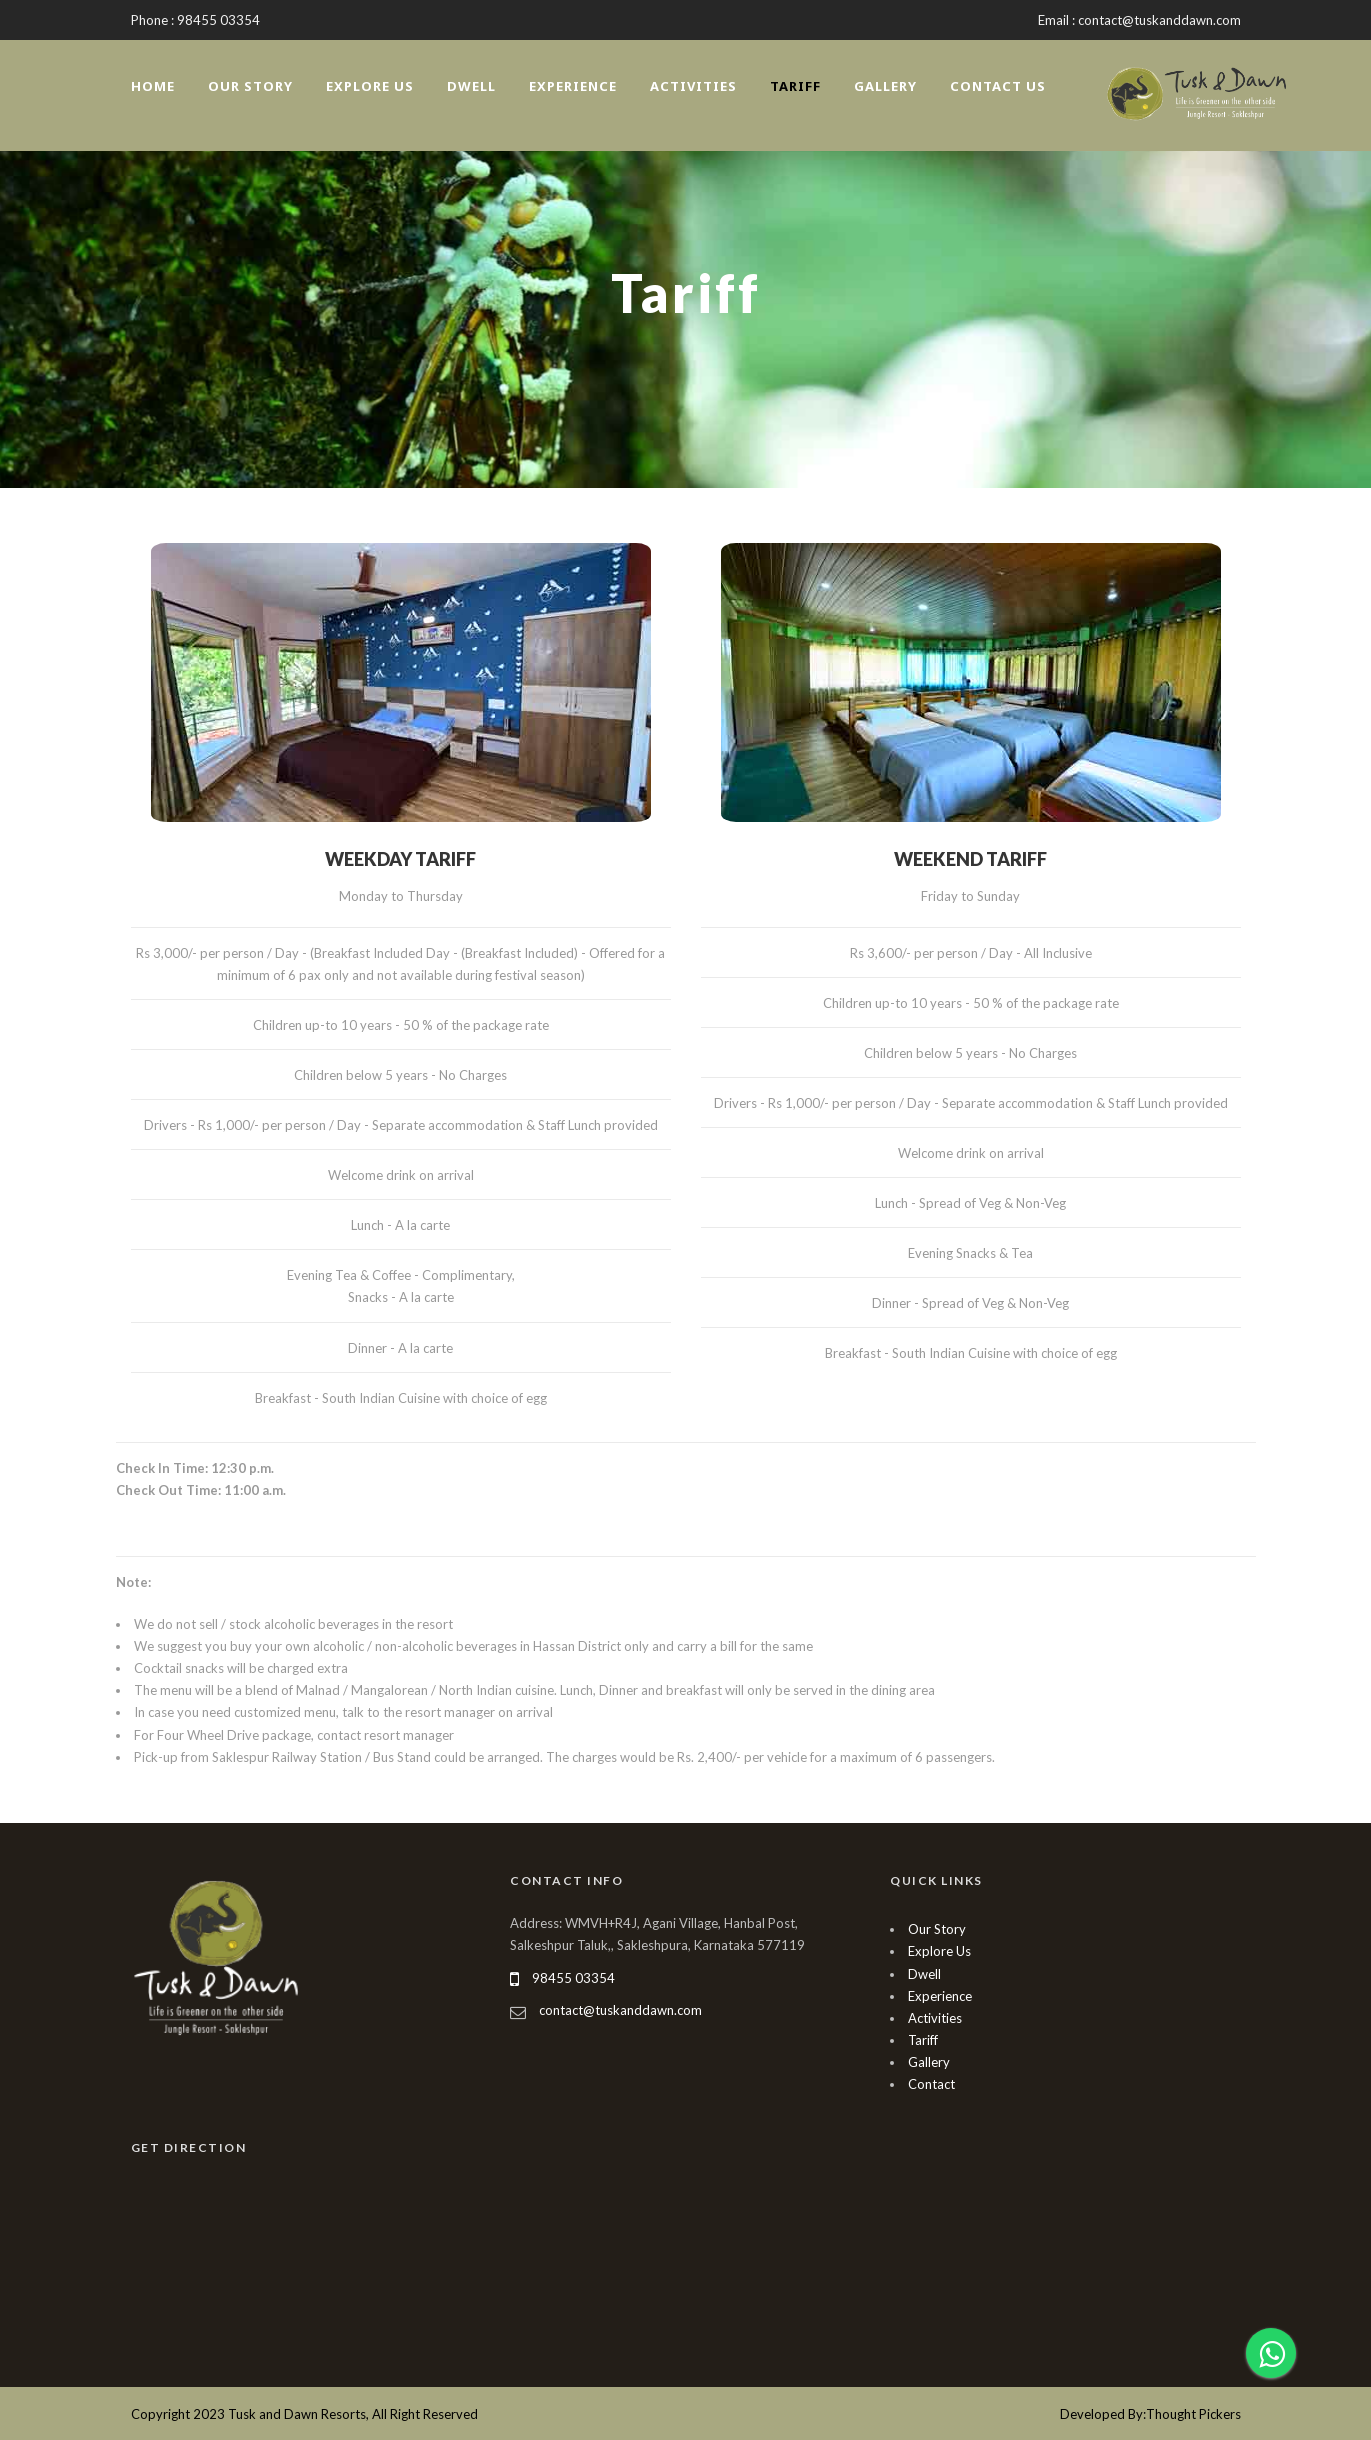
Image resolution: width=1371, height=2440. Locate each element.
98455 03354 (573, 1978)
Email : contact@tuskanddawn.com (1139, 20)
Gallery (885, 86)
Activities (693, 86)
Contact (931, 2084)
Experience (573, 86)
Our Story (250, 86)
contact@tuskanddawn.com (620, 2010)
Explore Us (370, 86)
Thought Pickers (1193, 2414)
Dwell (471, 86)
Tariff (795, 86)
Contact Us (998, 86)
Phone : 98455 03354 (195, 20)
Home (153, 86)
